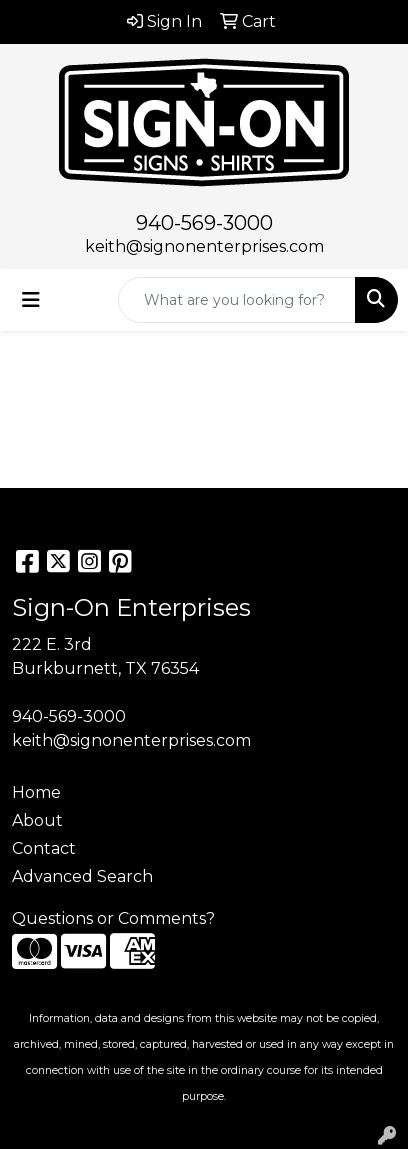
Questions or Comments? (113, 918)
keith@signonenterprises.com (204, 246)
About (37, 820)
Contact (44, 848)
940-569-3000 (204, 223)
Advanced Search (82, 876)
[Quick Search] (237, 300)
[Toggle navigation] (31, 300)
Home (36, 792)
